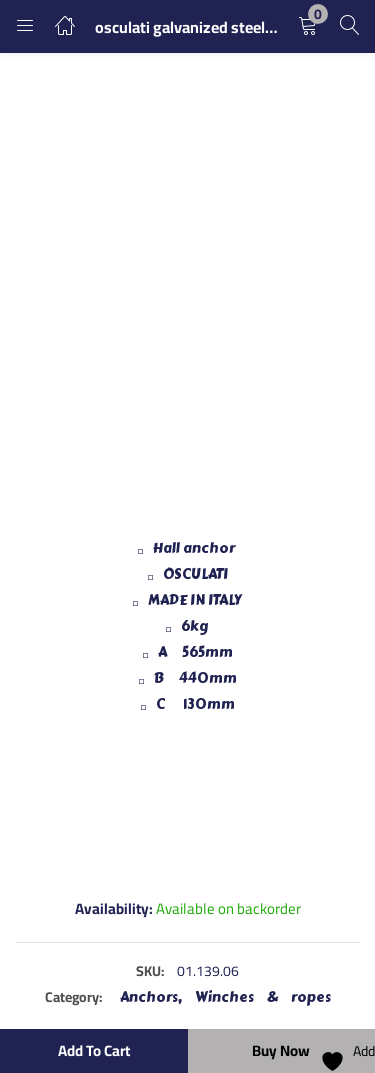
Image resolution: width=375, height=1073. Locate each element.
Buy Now (281, 1050)
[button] (308, 26)
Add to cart (94, 1050)
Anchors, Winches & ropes (225, 997)
